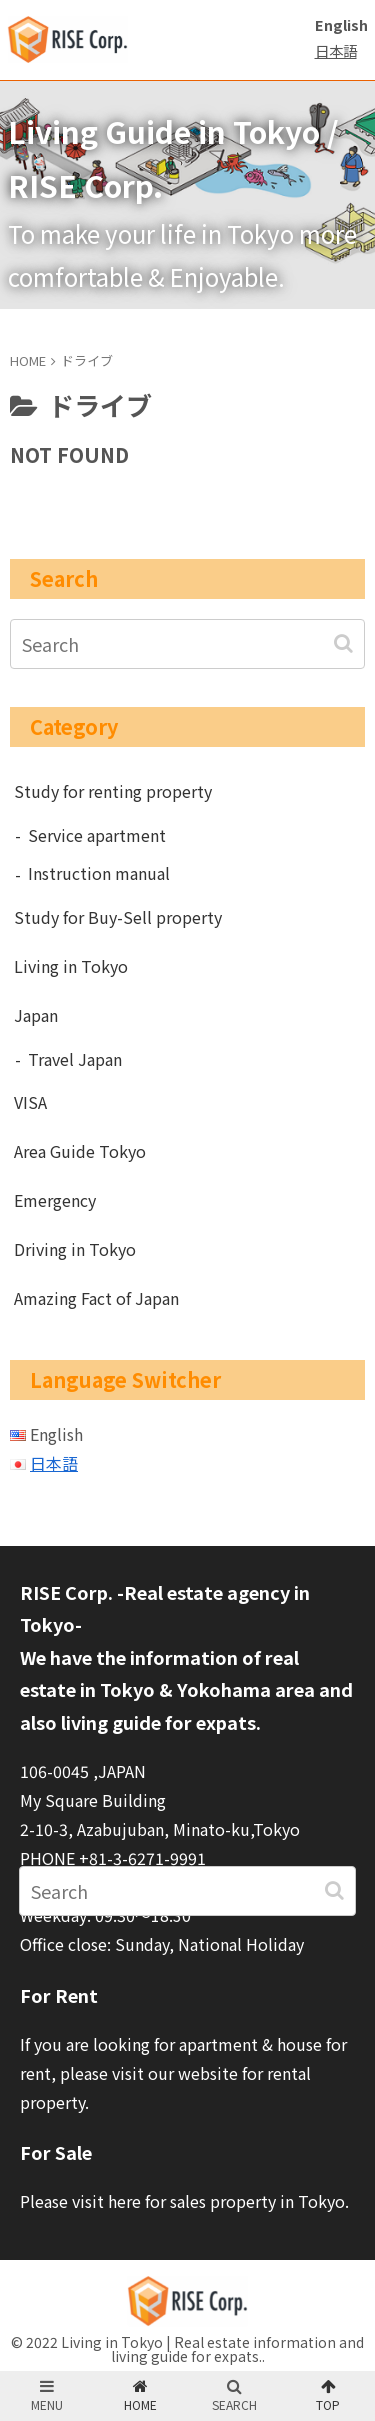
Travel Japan (75, 1059)
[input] (187, 644)
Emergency (55, 1200)
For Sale (56, 2152)
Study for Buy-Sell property (118, 917)
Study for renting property (113, 791)
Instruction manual (99, 873)
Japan (36, 1015)
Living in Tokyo (71, 966)
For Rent (59, 1995)
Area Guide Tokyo (80, 1151)
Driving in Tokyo (75, 1249)
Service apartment (97, 835)
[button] (345, 643)
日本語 (336, 50)
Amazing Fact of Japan (96, 1298)
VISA (30, 1102)
